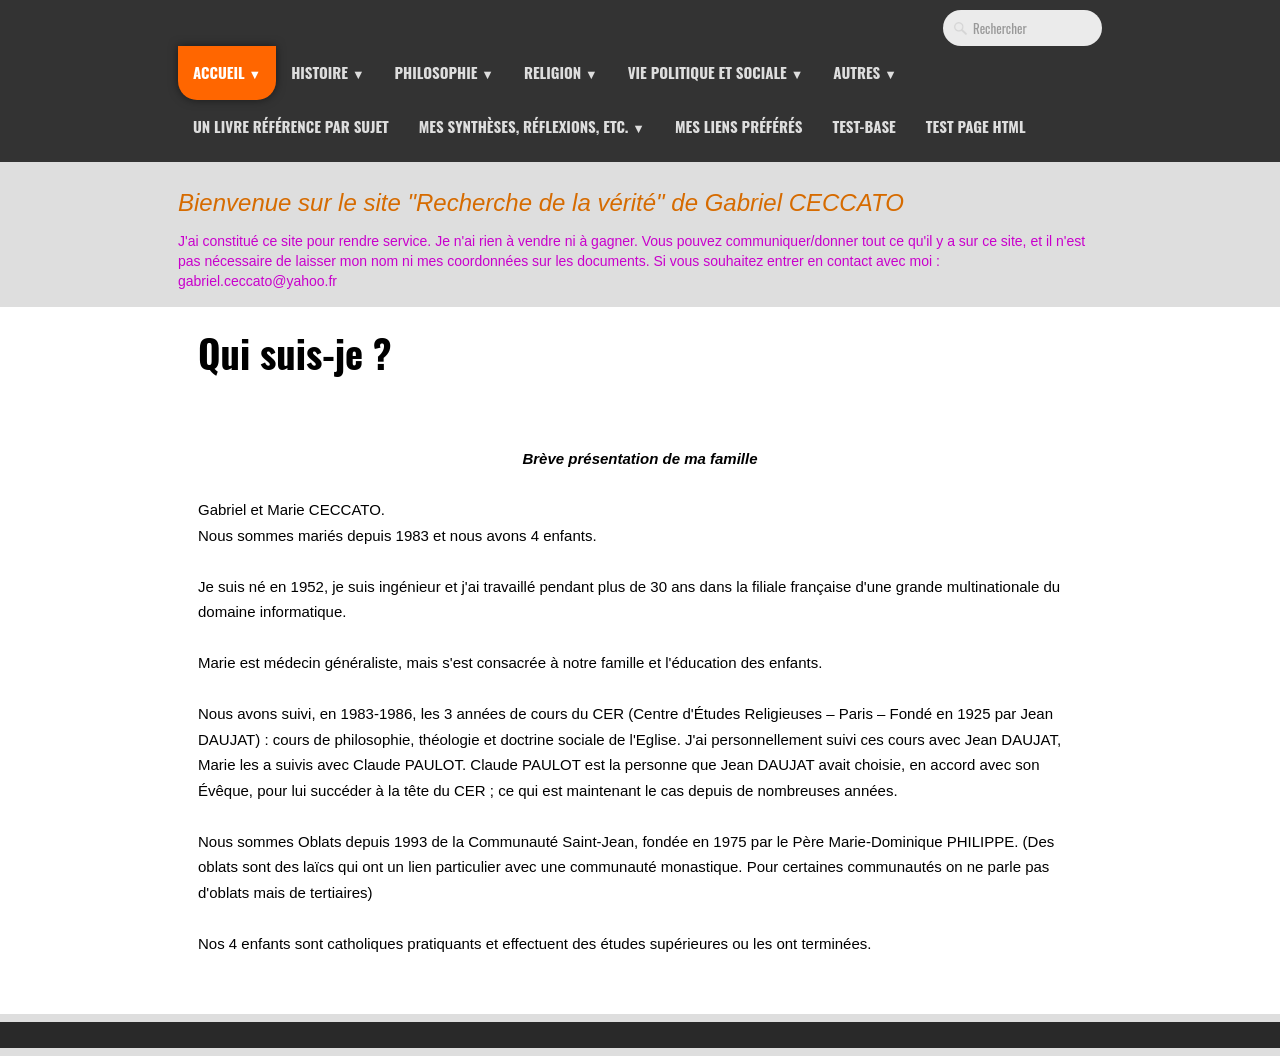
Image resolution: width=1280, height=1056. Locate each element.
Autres (865, 72)
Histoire (327, 72)
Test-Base (863, 126)
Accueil (227, 72)
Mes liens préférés (739, 126)
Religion (561, 72)
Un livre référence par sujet (291, 126)
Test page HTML (976, 126)
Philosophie (444, 72)
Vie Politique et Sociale (716, 72)
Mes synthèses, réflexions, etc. (532, 126)
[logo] (644, 234)
